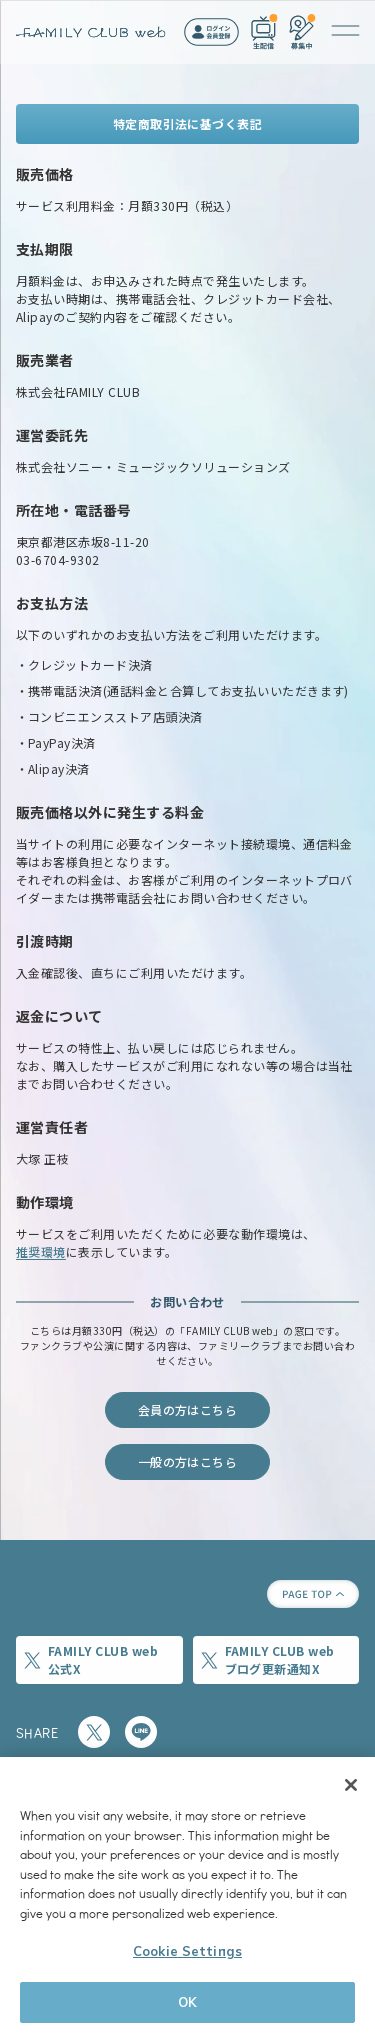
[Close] (351, 1788)
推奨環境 (41, 1251)
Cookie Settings (187, 1954)
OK (187, 2005)
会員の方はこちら (188, 1409)
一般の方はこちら (188, 1461)
